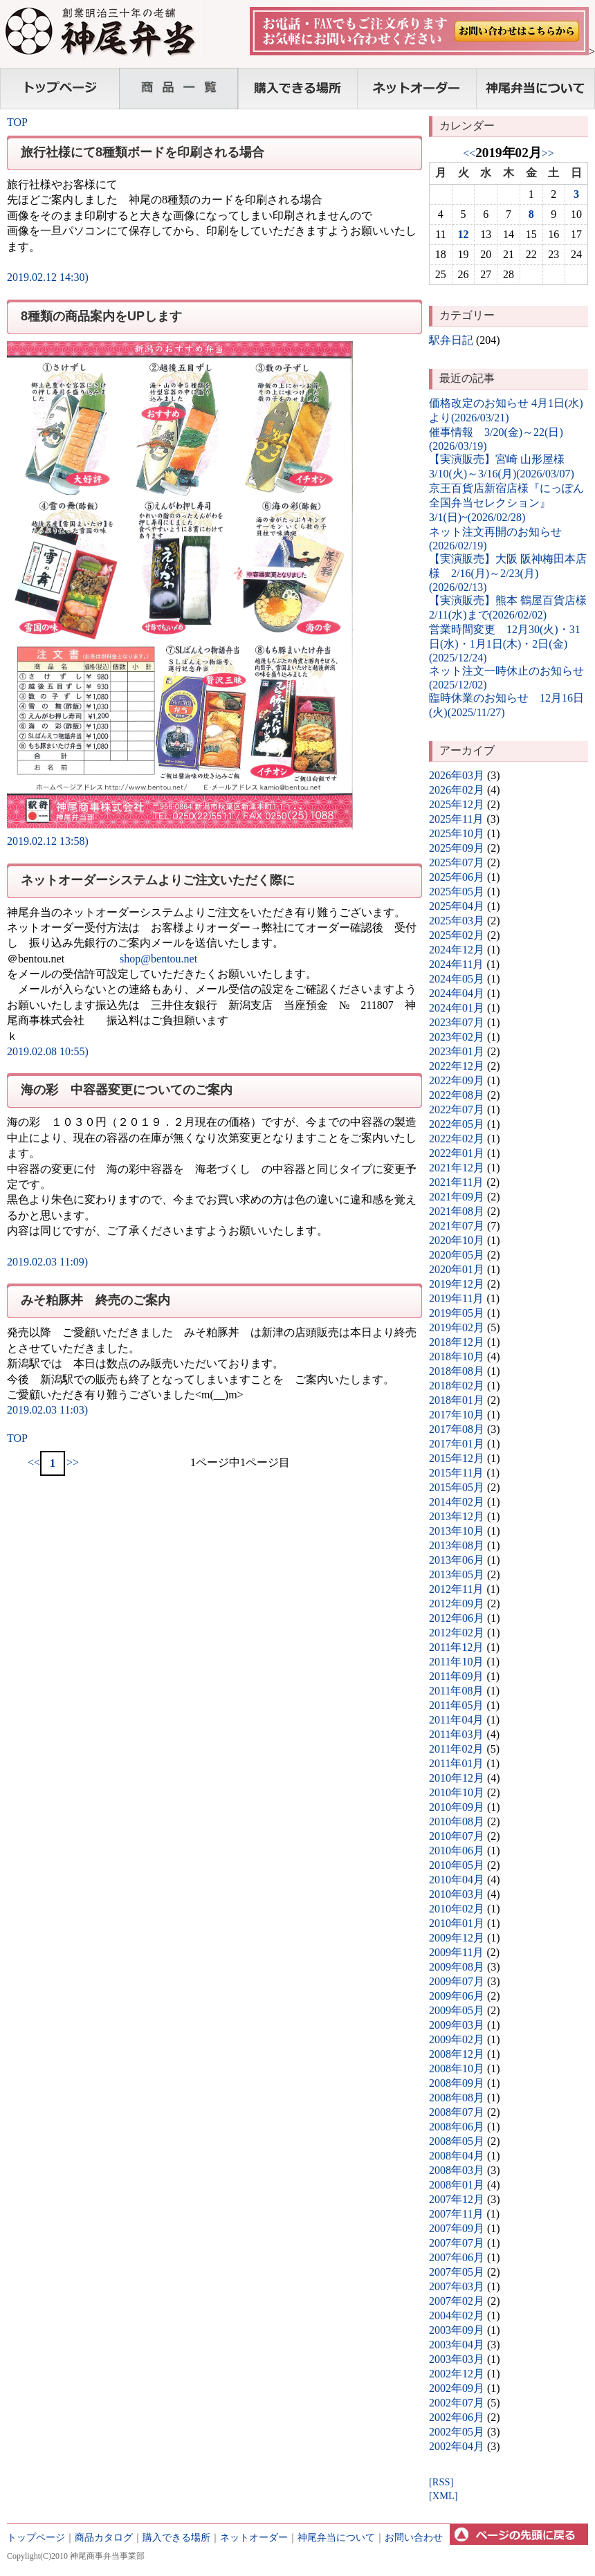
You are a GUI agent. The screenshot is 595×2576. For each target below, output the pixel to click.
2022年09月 (456, 1080)
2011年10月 (456, 1662)
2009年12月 (456, 1938)
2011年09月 (456, 1676)
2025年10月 (456, 833)
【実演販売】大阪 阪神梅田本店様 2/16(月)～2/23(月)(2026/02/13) (508, 573)
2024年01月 (456, 1008)
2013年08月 (456, 1545)
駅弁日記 (451, 340)
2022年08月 (456, 1095)
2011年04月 (456, 1720)
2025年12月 (456, 804)
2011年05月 (456, 1705)
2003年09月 (456, 2330)
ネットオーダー (254, 2537)
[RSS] (441, 2481)
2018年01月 (456, 1400)
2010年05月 (456, 1865)
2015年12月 (456, 1458)
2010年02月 (456, 1909)
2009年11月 (456, 1952)
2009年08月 (456, 1967)
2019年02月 (456, 1327)
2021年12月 (456, 1167)
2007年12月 (456, 2199)
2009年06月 (456, 1996)
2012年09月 (456, 1603)
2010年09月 (456, 1807)
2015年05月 (456, 1487)
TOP (17, 122)
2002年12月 (456, 2373)
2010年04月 (456, 1879)
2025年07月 (456, 862)
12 (463, 234)
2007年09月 (456, 2228)
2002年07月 (456, 2403)
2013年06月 (456, 1560)
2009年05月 (456, 2010)
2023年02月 (456, 1037)
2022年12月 (456, 1066)
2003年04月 (456, 2344)
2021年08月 (456, 1211)
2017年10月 (456, 1415)
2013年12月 (456, 1516)
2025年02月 (456, 935)
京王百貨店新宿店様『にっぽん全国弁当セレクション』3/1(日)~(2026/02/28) (506, 502)
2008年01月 (456, 2185)
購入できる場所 (176, 2537)
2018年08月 (456, 1371)
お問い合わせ (414, 2537)
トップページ (36, 2537)
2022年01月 (456, 1153)
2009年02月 (456, 2039)
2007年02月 (456, 2301)
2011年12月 (456, 1647)
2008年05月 (456, 2141)
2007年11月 (456, 2214)
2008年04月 (456, 2156)
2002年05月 (456, 2432)
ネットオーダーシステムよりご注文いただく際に (158, 880)
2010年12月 (456, 1778)
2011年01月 (456, 1763)
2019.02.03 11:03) (47, 1410)
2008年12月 (456, 2054)
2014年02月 (456, 1502)
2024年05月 (456, 979)
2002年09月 (456, 2388)
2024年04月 (456, 993)
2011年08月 (456, 1691)
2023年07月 (456, 1022)
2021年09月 (456, 1197)
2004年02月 (456, 2315)
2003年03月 (456, 2359)
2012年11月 (456, 1589)
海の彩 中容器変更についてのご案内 (126, 1090)
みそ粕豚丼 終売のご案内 (95, 1300)
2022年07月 (456, 1109)
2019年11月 (456, 1298)
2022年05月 (456, 1124)
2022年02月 (456, 1138)
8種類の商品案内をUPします (101, 316)
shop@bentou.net (158, 959)
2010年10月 (456, 1792)
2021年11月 (456, 1182)
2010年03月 (456, 1894)
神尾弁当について (336, 2537)
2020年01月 (456, 1269)
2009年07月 (456, 1981)
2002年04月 (456, 2446)
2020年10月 (456, 1240)
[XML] (443, 2495)
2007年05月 (456, 2272)
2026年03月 (456, 775)
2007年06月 (456, 2257)
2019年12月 (456, 1284)
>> (72, 1462)
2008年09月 (456, 2083)
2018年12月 (456, 1342)
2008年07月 (456, 2112)
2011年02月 (456, 1749)
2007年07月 (456, 2243)
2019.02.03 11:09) (47, 1262)
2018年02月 (456, 1385)
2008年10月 (456, 2068)
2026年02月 (456, 790)
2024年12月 (456, 950)
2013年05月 (456, 1574)
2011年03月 (456, 1734)
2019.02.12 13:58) (48, 841)
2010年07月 (456, 1836)
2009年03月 (456, 2025)
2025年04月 (456, 906)
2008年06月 (456, 2126)
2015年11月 (456, 1473)
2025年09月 (456, 848)
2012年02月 (456, 1632)
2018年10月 (456, 1356)
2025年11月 (456, 819)
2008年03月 (456, 2170)
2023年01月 (456, 1051)
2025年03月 (456, 920)
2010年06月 (456, 1850)
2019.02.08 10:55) (48, 1051)
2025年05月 (456, 891)
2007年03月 (456, 2286)
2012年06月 (456, 1618)
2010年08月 (456, 1821)
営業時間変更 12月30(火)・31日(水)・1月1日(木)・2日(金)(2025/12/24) (504, 643)
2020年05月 (456, 1255)
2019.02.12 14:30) (48, 277)
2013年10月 (456, 1531)
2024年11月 (456, 964)
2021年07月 (456, 1226)
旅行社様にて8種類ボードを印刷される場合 (142, 152)
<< (34, 1462)
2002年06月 (456, 2417)
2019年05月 (456, 1313)
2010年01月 (456, 1923)
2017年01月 (456, 1444)
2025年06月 (456, 877)
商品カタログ (104, 2537)
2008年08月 (456, 2097)
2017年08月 (456, 1429)
